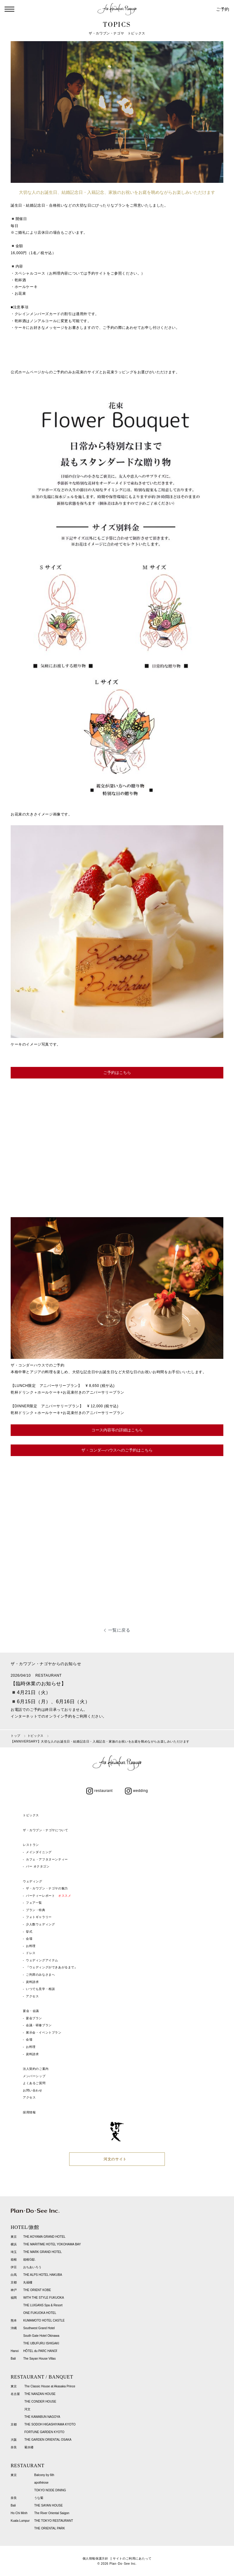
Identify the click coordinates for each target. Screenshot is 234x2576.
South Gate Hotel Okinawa (41, 2335)
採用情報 (29, 2112)
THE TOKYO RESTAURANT (53, 2520)
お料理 (31, 1946)
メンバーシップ (34, 2076)
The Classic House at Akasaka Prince (49, 2386)
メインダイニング (39, 1852)
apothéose (41, 2482)
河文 (27, 2409)
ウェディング (32, 1881)
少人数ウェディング (40, 1924)
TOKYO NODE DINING (50, 2490)
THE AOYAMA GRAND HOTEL (44, 2236)
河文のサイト (115, 2159)
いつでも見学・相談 (40, 1989)
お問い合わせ (32, 2090)
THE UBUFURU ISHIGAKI (41, 2343)
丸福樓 (27, 2282)
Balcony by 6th (44, 2475)
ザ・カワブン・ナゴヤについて (45, 1830)
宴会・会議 (31, 2011)
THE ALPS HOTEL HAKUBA (42, 2274)
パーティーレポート (48, 1895)
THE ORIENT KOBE (37, 2290)
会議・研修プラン (39, 2025)
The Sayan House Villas (39, 2358)
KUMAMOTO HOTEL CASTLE (44, 2320)
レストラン (31, 1844)
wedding (136, 1791)
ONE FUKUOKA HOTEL (39, 2313)
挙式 (29, 1931)
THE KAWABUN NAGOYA (42, 2416)
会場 (29, 1938)
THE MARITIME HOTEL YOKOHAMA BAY (52, 2244)
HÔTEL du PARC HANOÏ (40, 2351)
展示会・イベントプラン (44, 2032)
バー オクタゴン (38, 1866)
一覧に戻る (119, 1630)
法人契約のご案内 (36, 2068)
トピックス (31, 1815)
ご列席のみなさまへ (40, 1974)
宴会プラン (34, 2018)
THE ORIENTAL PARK (49, 2528)
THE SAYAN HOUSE (48, 2505)
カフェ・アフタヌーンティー (47, 1859)
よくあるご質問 (34, 2083)
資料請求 (32, 1982)
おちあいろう (32, 2267)
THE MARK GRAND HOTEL (42, 2252)
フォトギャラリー (39, 1917)
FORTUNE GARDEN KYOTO (44, 2432)
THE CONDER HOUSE (40, 2401)
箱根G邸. (29, 2259)
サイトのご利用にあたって (132, 2558)
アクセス (32, 1996)
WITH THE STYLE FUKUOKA (43, 2297)
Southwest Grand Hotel (39, 2328)
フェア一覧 (34, 1902)
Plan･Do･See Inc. (122, 2563)
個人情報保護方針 (95, 2558)
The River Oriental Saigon (51, 2513)
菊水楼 (29, 2447)
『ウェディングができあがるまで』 (52, 1967)
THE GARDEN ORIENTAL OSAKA (47, 2439)
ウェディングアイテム (42, 1960)
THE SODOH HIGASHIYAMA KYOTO (50, 2424)
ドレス (31, 1953)
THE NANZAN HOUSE (39, 2394)
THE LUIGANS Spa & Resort (42, 2305)
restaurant (99, 1791)
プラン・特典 (35, 1910)
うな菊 (38, 2498)
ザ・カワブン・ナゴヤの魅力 (47, 1888)
